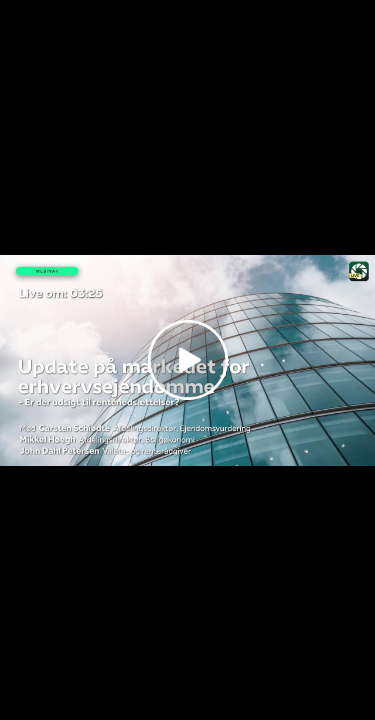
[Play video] (188, 360)
